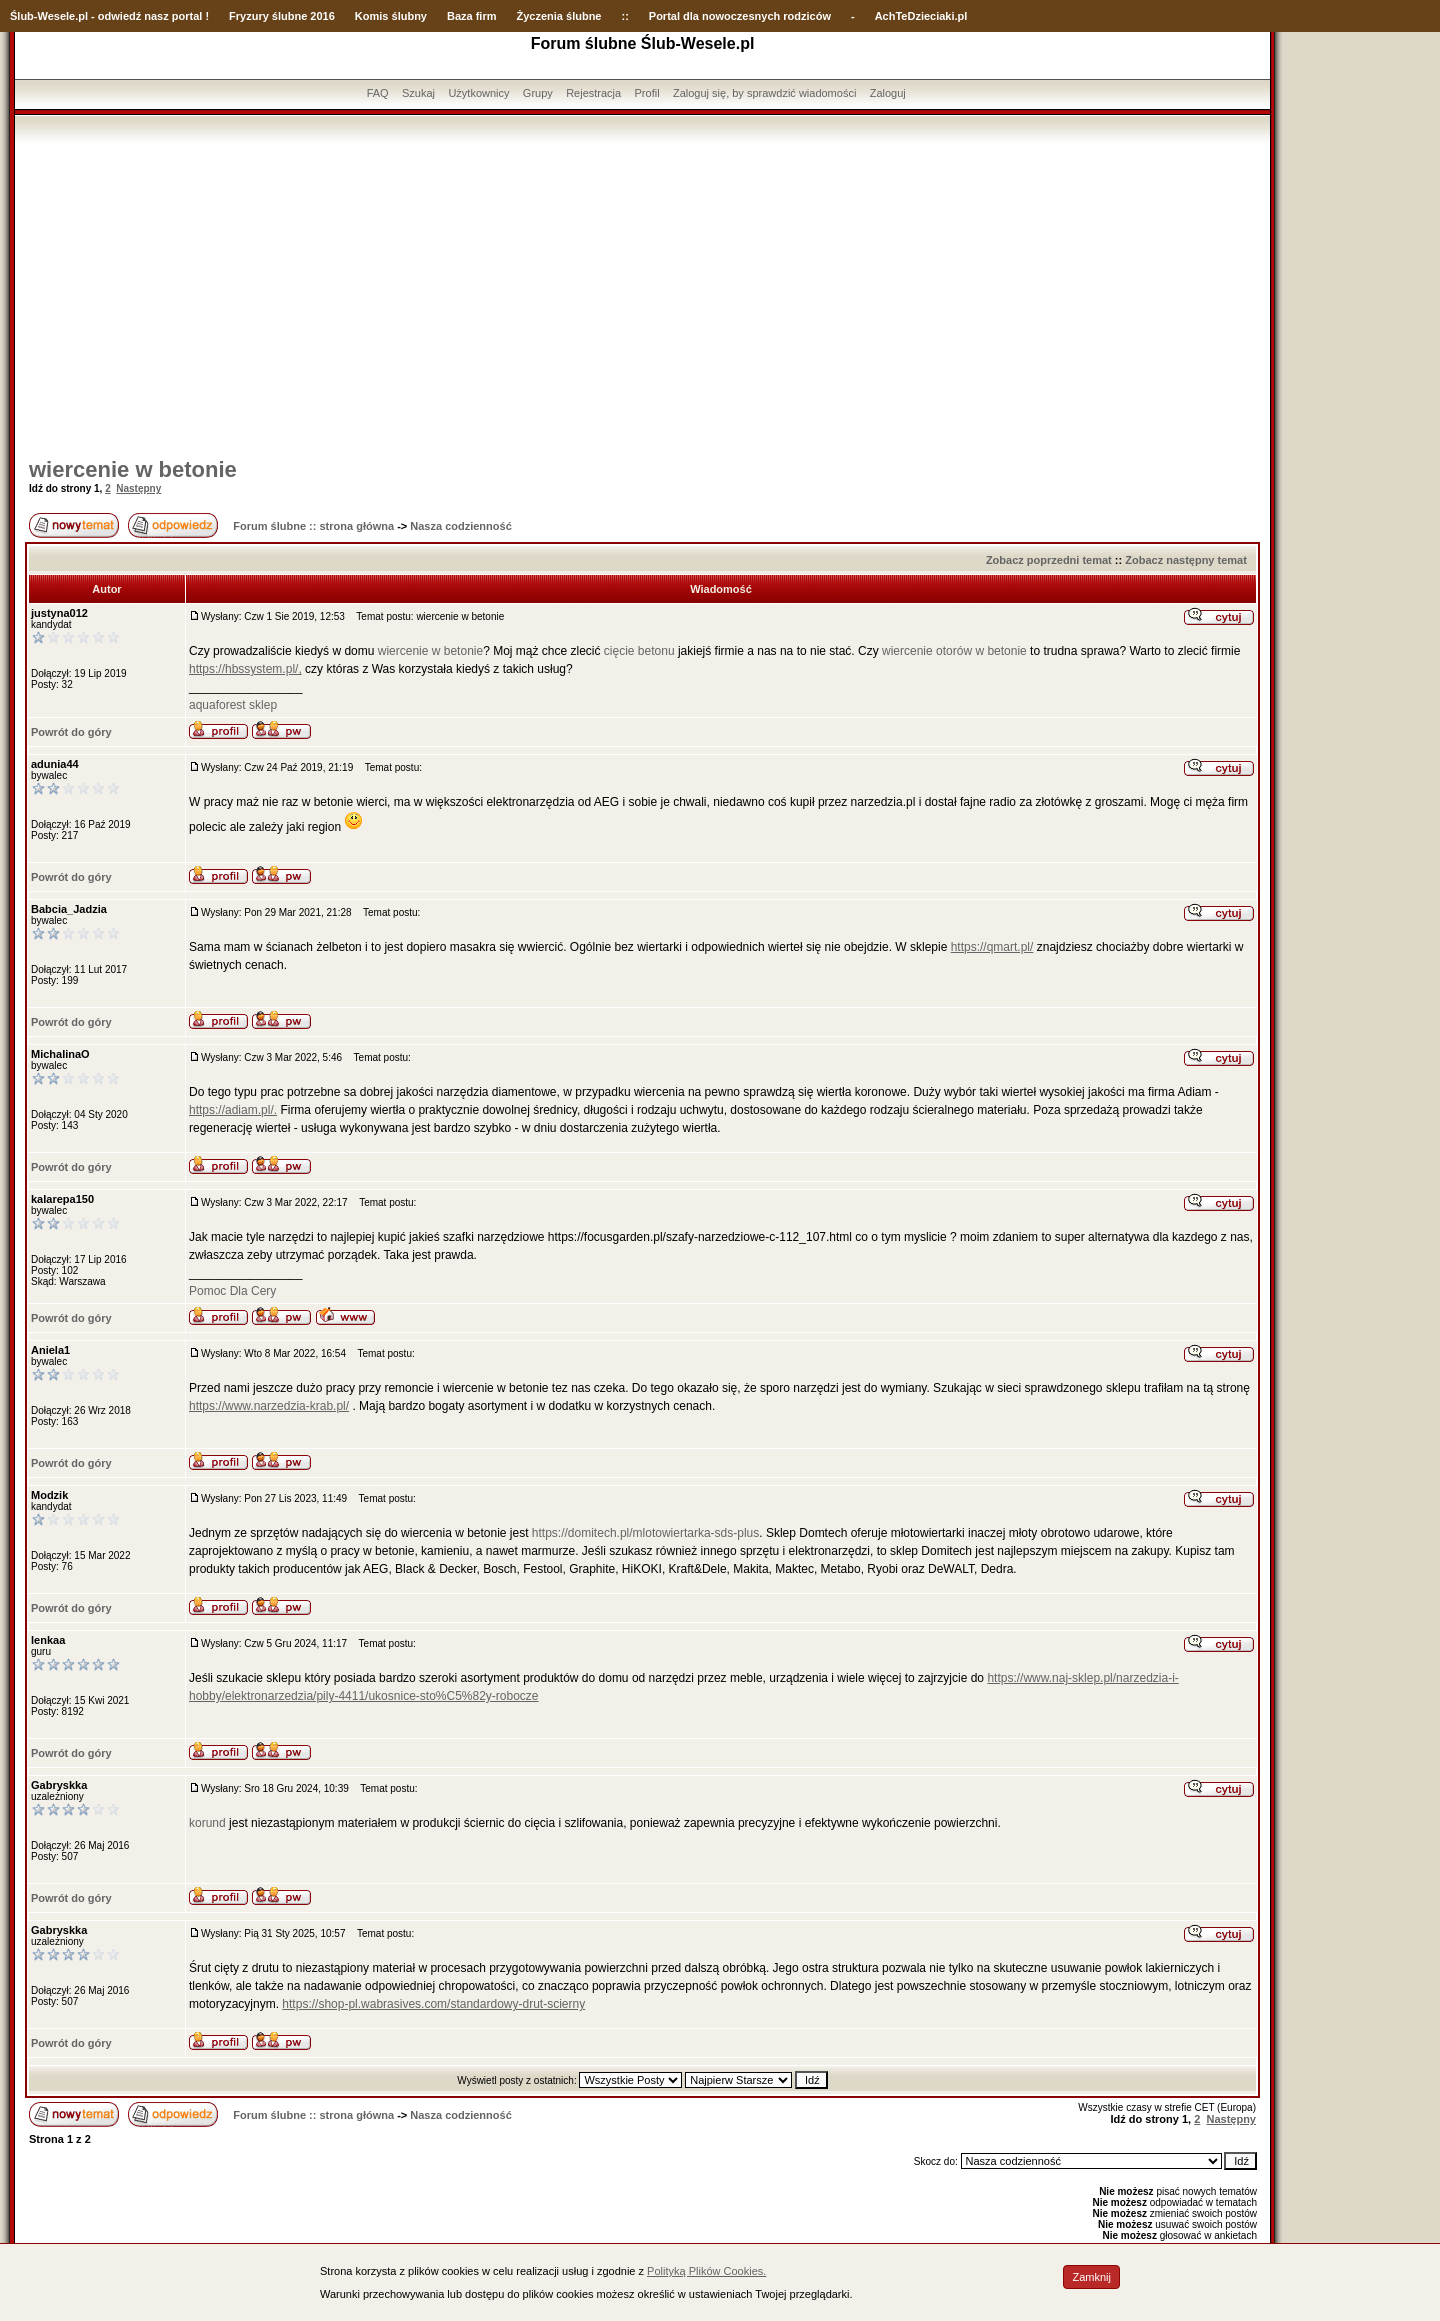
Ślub (22, 16)
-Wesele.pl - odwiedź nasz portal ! (121, 16)
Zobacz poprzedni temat (1049, 560)
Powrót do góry (71, 732)
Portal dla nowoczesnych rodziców (740, 16)
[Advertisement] (643, 293)
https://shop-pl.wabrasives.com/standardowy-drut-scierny (433, 2004)
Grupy (538, 93)
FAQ (378, 93)
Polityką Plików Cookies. (706, 2271)
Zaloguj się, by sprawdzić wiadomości (764, 93)
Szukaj (418, 93)
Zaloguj (888, 93)
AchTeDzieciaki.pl (921, 16)
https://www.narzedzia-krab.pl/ (269, 1406)
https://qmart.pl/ (992, 947)
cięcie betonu (639, 651)
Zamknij (1091, 2277)
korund (207, 1823)
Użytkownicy (478, 93)
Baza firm (472, 16)
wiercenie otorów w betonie (954, 651)
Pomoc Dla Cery (232, 1291)
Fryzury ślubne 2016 (282, 16)
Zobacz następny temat (1186, 560)
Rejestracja (593, 93)
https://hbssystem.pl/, (245, 669)
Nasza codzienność (460, 526)
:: (624, 16)
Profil (647, 93)
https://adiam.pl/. (233, 1110)
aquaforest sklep (233, 705)
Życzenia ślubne (559, 16)
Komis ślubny (391, 16)
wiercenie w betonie (133, 469)
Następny (138, 488)
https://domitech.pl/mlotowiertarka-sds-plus (645, 1533)
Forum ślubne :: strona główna (313, 526)
